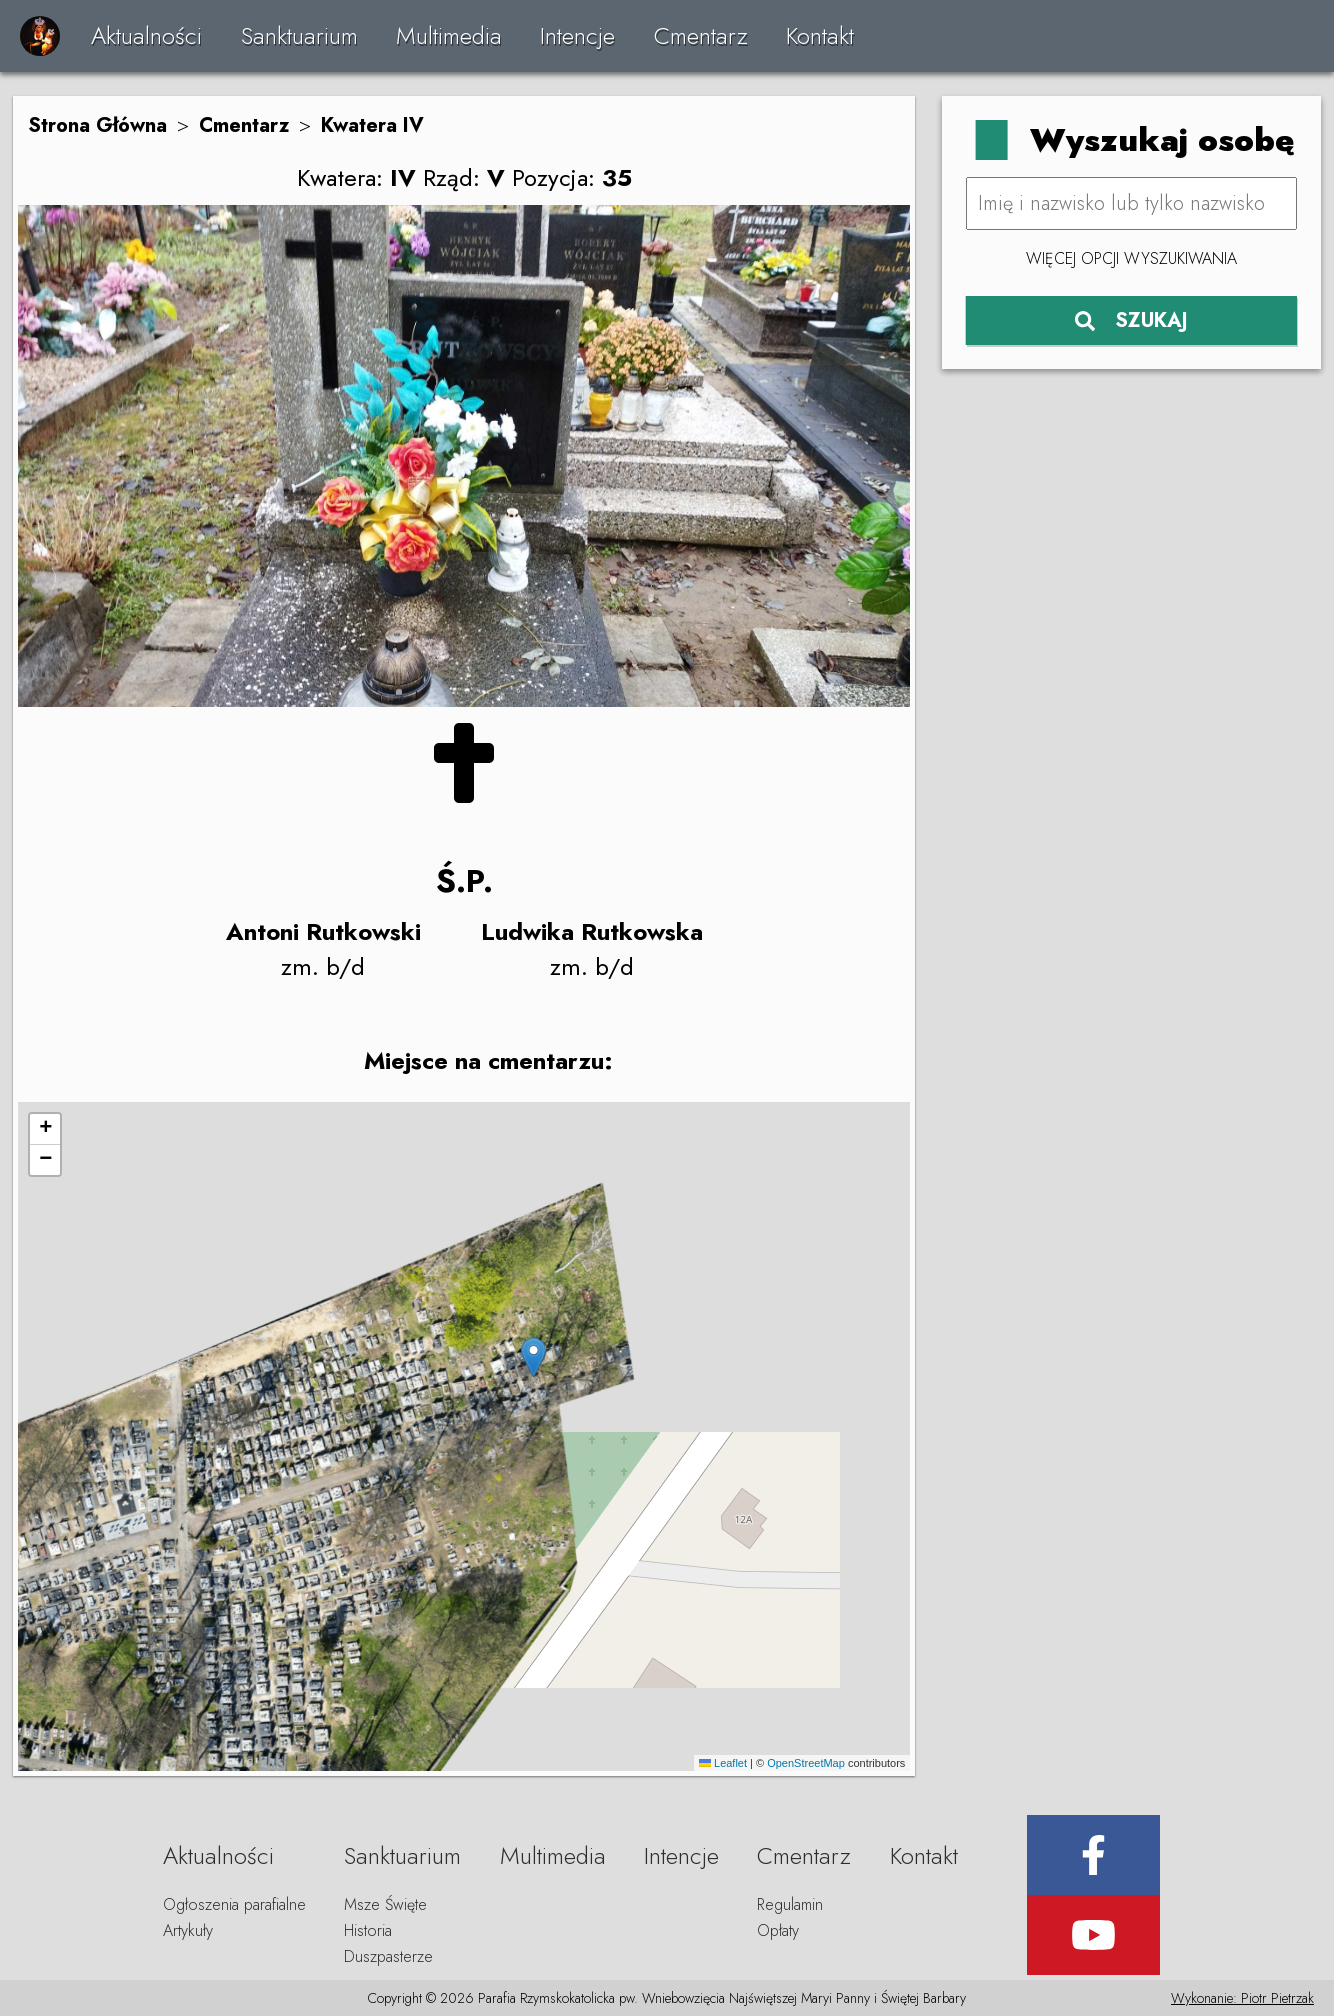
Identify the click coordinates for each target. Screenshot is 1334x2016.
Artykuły (188, 1930)
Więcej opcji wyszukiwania (1131, 258)
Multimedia (449, 35)
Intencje (577, 35)
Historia (368, 1930)
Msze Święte (385, 1904)
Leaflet (723, 1763)
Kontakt (820, 35)
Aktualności (146, 35)
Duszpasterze (388, 1956)
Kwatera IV (372, 125)
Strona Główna (97, 125)
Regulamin (790, 1904)
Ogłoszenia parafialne (234, 1904)
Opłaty (778, 1930)
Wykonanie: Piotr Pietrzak (1242, 1998)
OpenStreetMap (806, 1763)
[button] (533, 1357)
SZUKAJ (1131, 320)
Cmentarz (701, 35)
